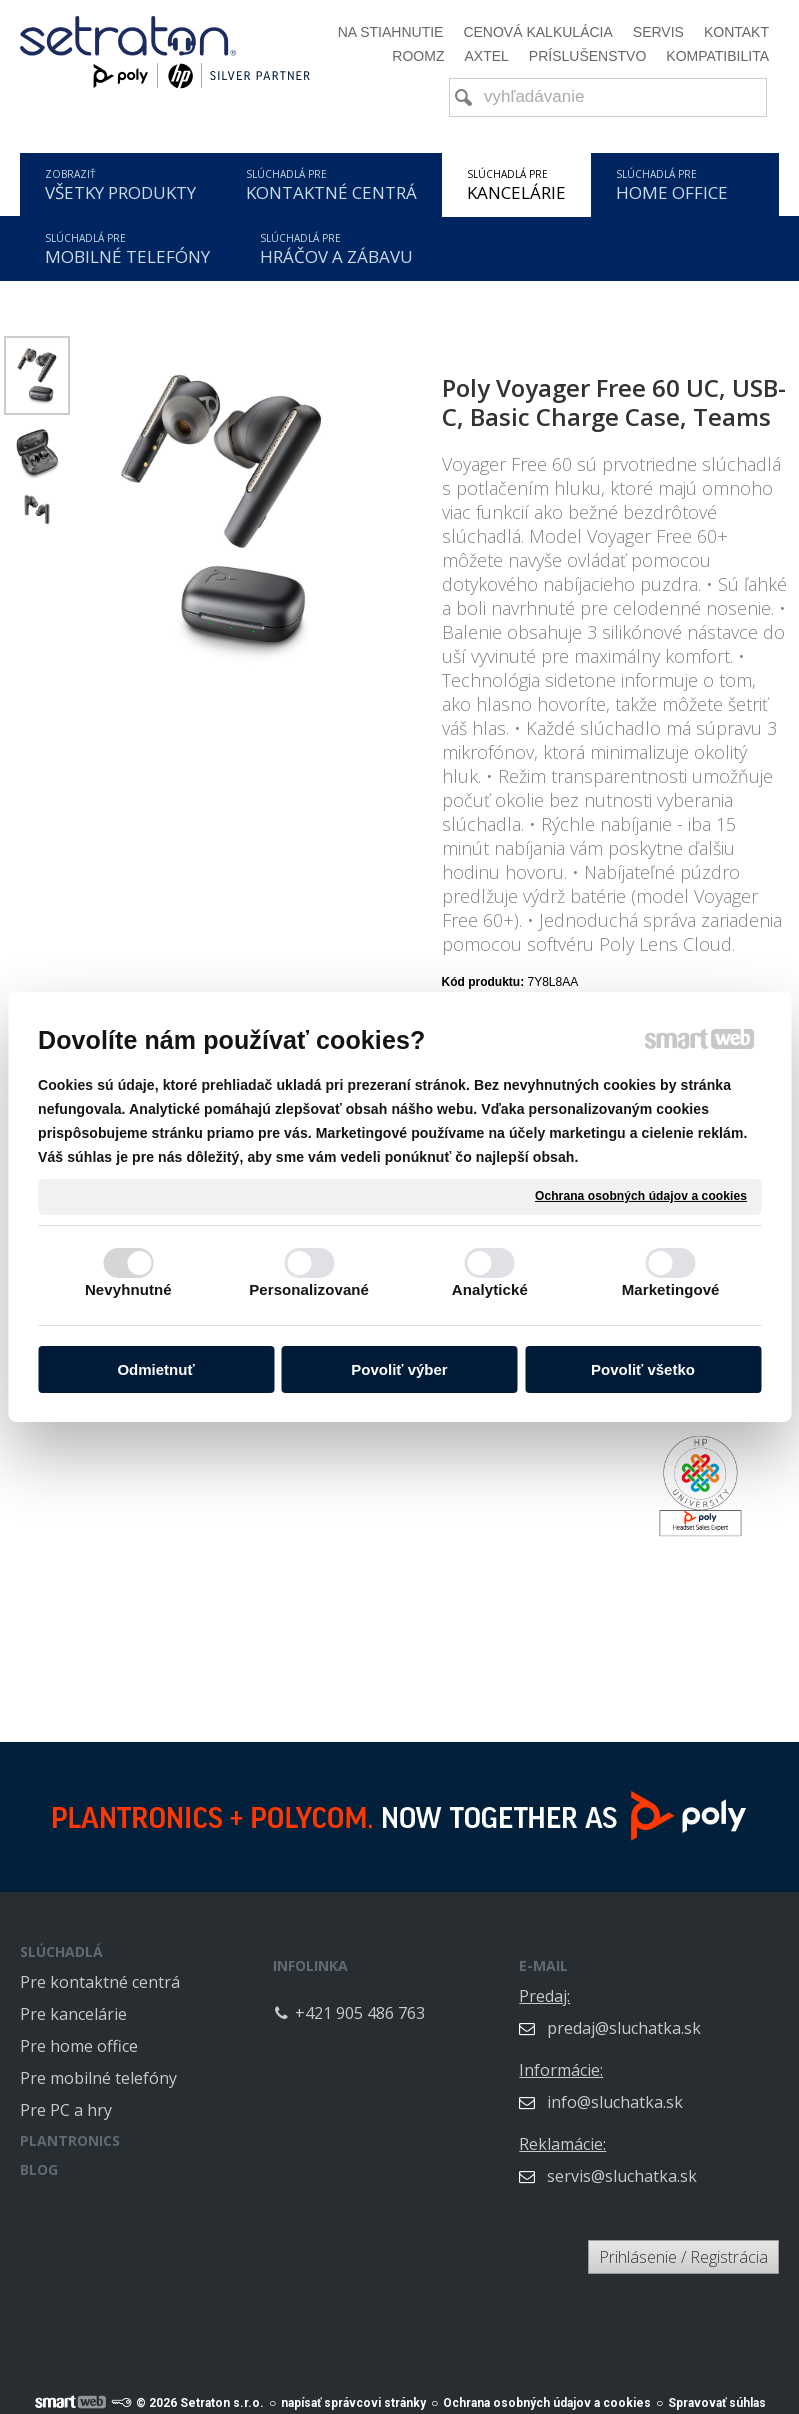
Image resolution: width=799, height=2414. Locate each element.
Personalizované (309, 1289)
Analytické (490, 1289)
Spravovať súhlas (717, 2392)
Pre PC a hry (66, 2110)
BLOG (39, 2169)
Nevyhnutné (128, 1289)
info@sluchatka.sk (693, 2088)
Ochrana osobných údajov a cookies (641, 1196)
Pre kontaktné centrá (100, 1982)
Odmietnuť (155, 1369)
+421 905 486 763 (438, 1999)
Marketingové (671, 1289)
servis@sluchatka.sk (700, 2162)
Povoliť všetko (643, 1369)
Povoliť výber (399, 1369)
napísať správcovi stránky (353, 2392)
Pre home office (79, 2046)
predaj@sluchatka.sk (702, 2014)
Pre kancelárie (73, 2014)
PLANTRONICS (70, 2140)
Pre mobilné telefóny (98, 2078)
